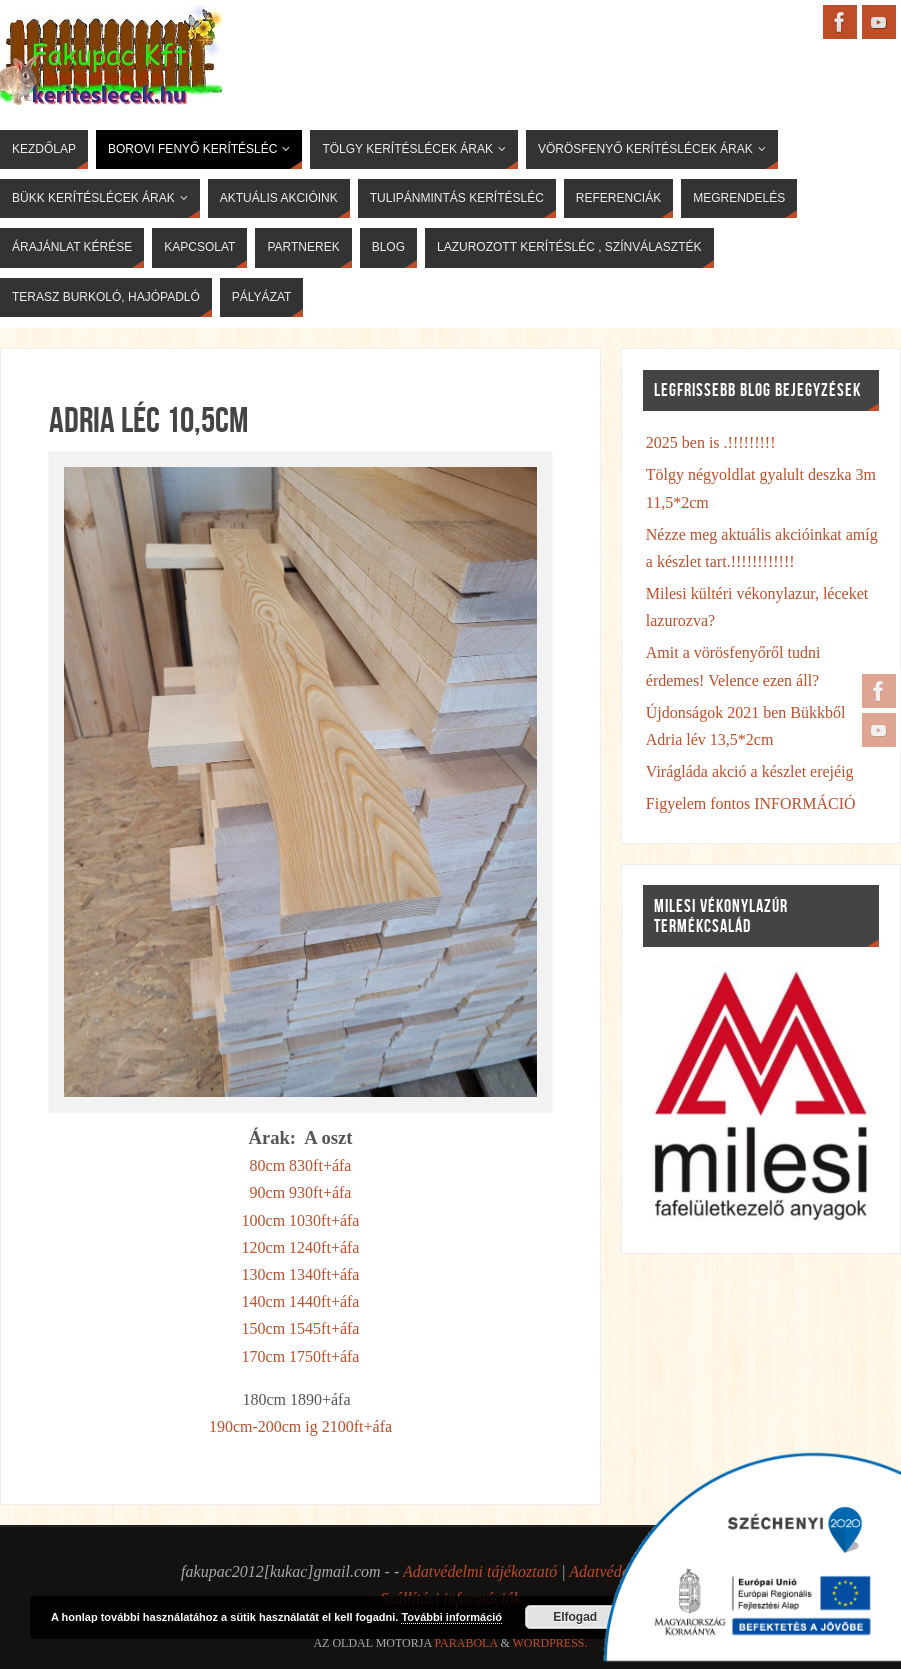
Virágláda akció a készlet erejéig (750, 771)
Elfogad (575, 1617)
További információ (451, 1617)
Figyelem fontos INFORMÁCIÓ (751, 803)
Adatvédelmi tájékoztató (480, 1571)
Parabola (465, 1643)
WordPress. (550, 1643)
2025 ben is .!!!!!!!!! (711, 442)
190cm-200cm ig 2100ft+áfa (300, 1426)
